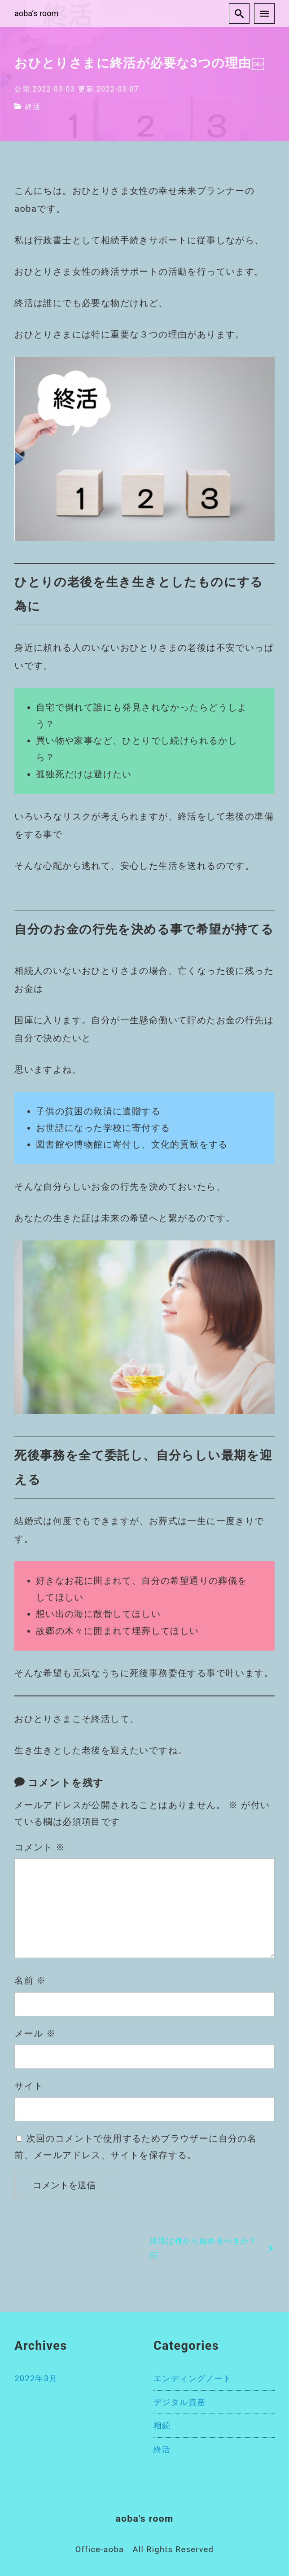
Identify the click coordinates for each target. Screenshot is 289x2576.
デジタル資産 (179, 2402)
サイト (28, 2086)
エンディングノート (192, 2378)
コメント (39, 1847)
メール (35, 2033)
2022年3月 (35, 2378)
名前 (30, 1980)
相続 (162, 2425)
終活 (33, 106)
